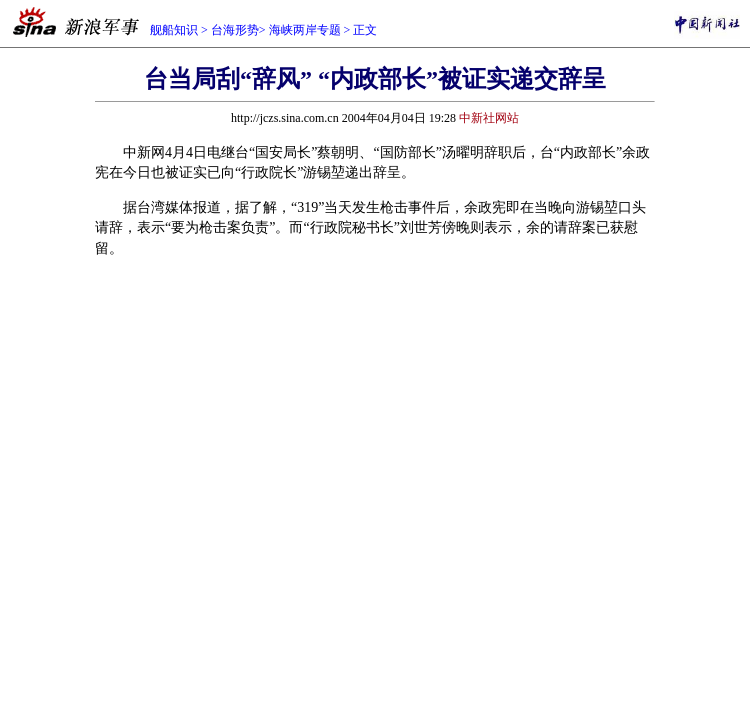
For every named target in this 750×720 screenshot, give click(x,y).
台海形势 (235, 30)
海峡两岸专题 (305, 30)
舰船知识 (174, 30)
